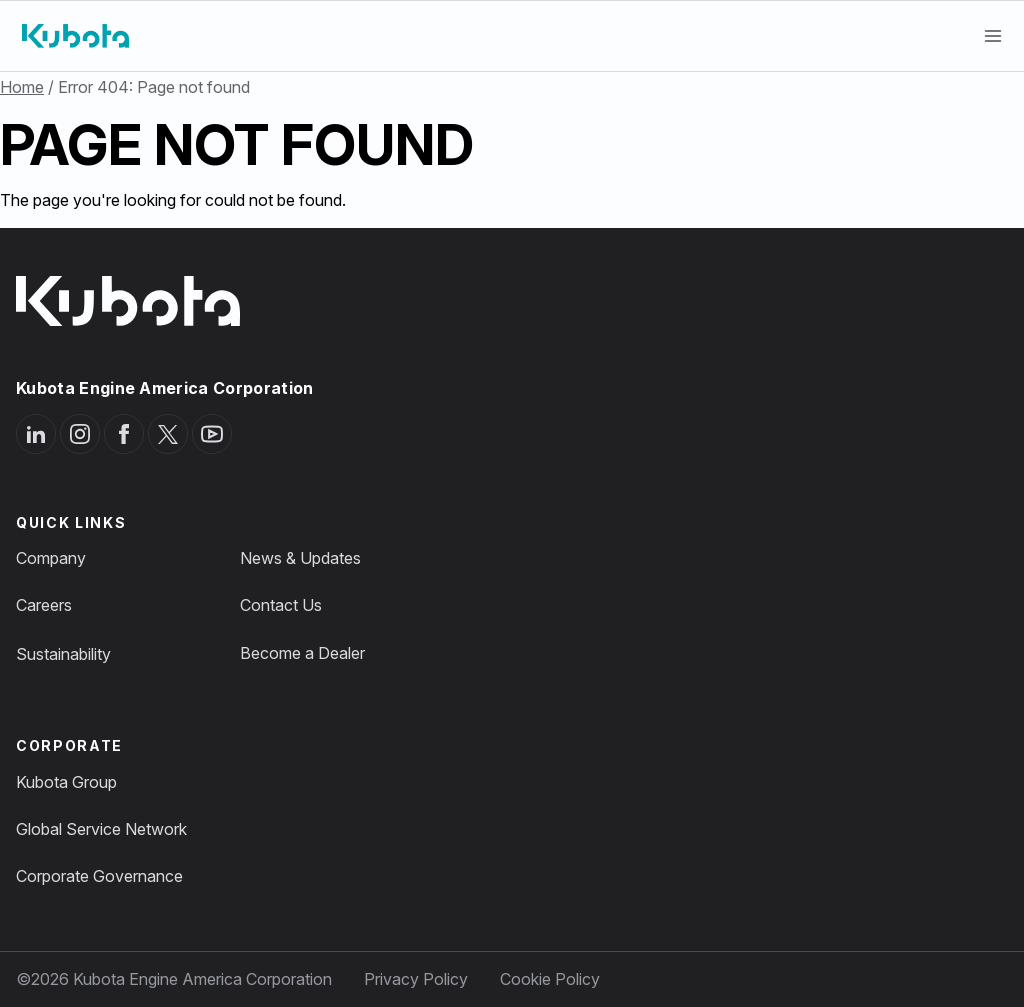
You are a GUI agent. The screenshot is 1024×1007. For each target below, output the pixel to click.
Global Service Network (101, 829)
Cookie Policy (550, 979)
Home (22, 87)
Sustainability (63, 654)
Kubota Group (66, 782)
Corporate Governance (99, 876)
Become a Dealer (302, 653)
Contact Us (281, 605)
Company (51, 558)
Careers (44, 605)
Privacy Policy (416, 979)
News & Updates (300, 558)
